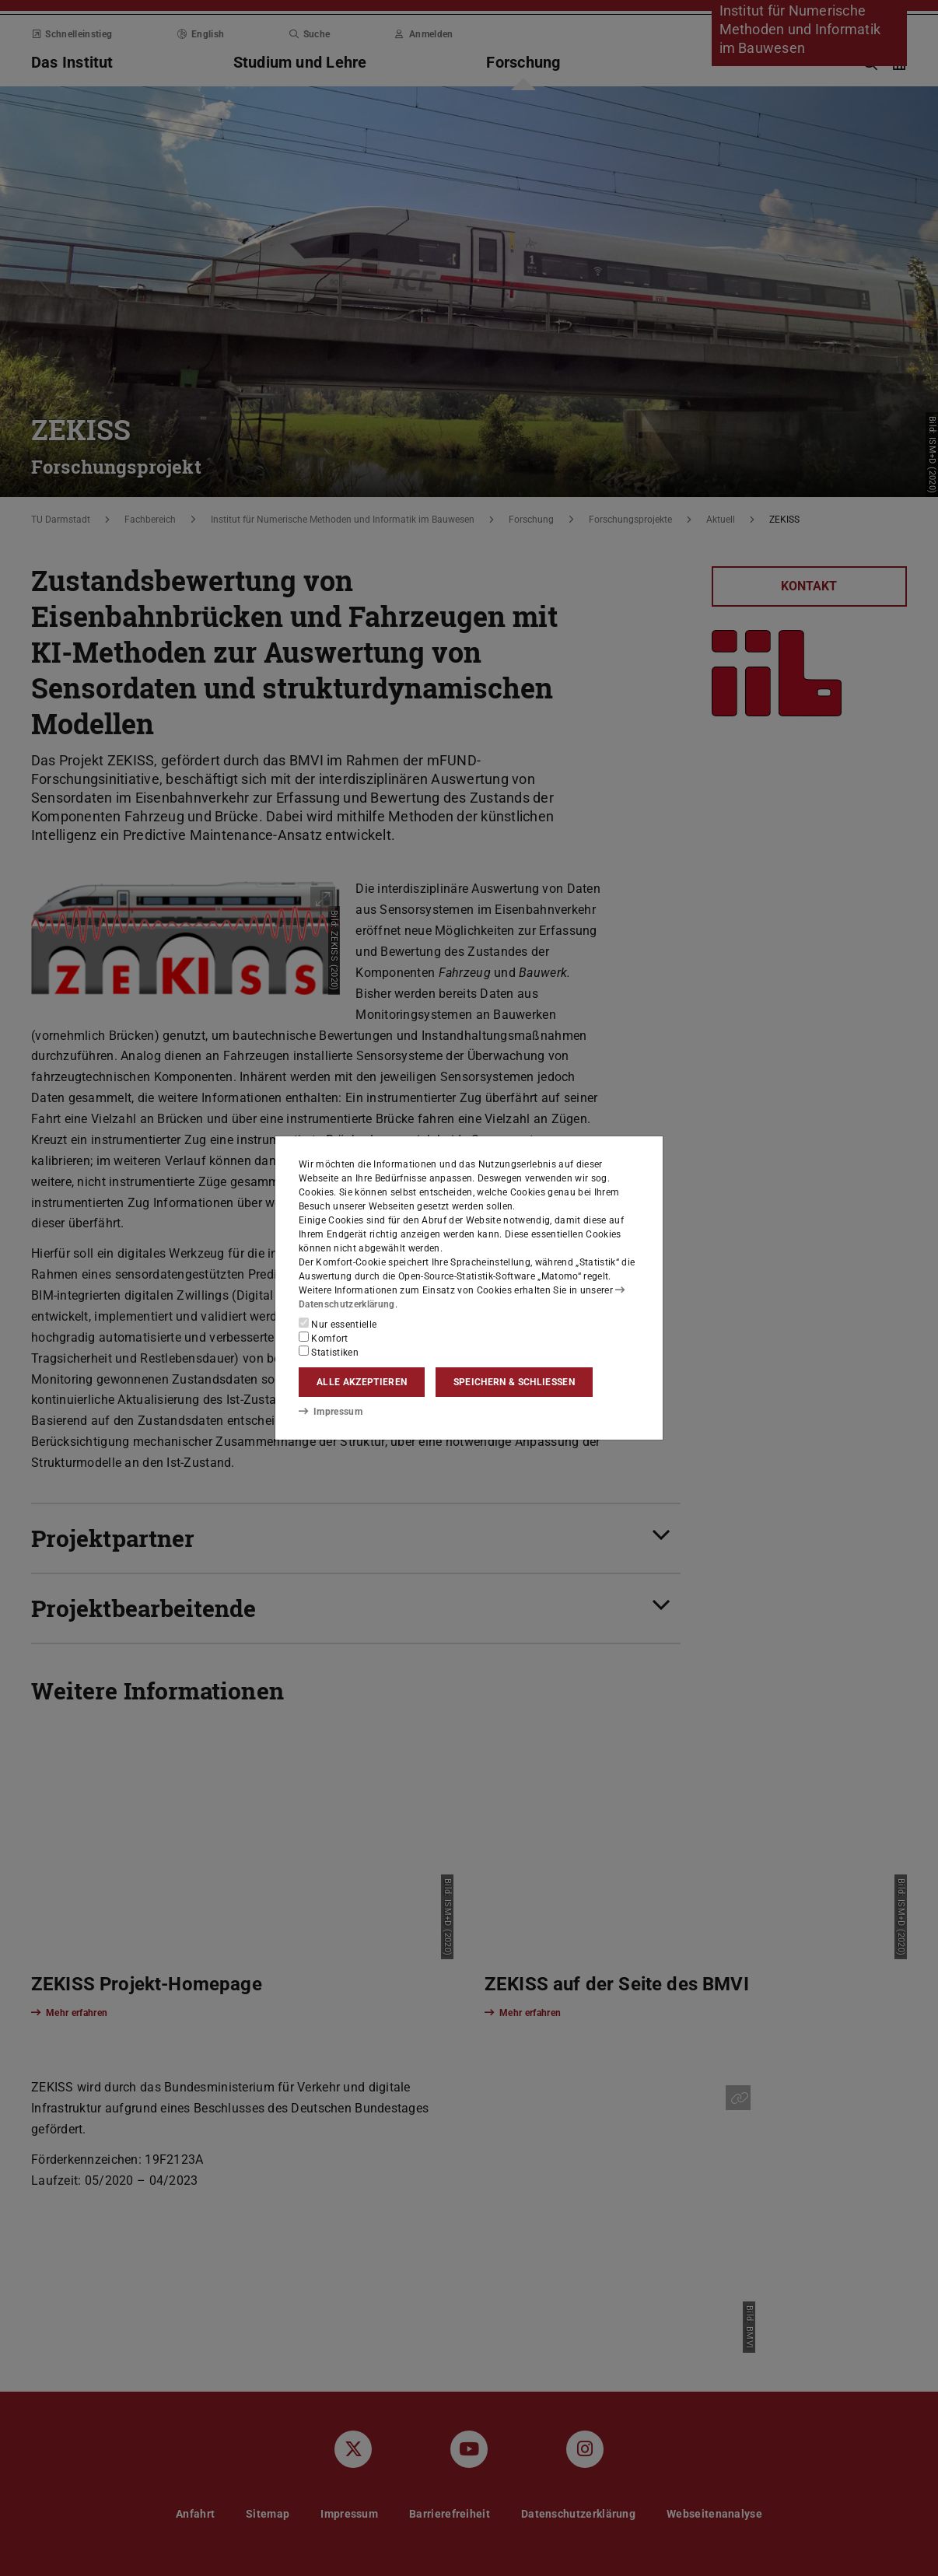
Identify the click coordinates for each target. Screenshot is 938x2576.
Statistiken (329, 1352)
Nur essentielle (337, 1324)
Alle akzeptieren (362, 1382)
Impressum (330, 1410)
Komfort (323, 1338)
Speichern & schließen (514, 1382)
